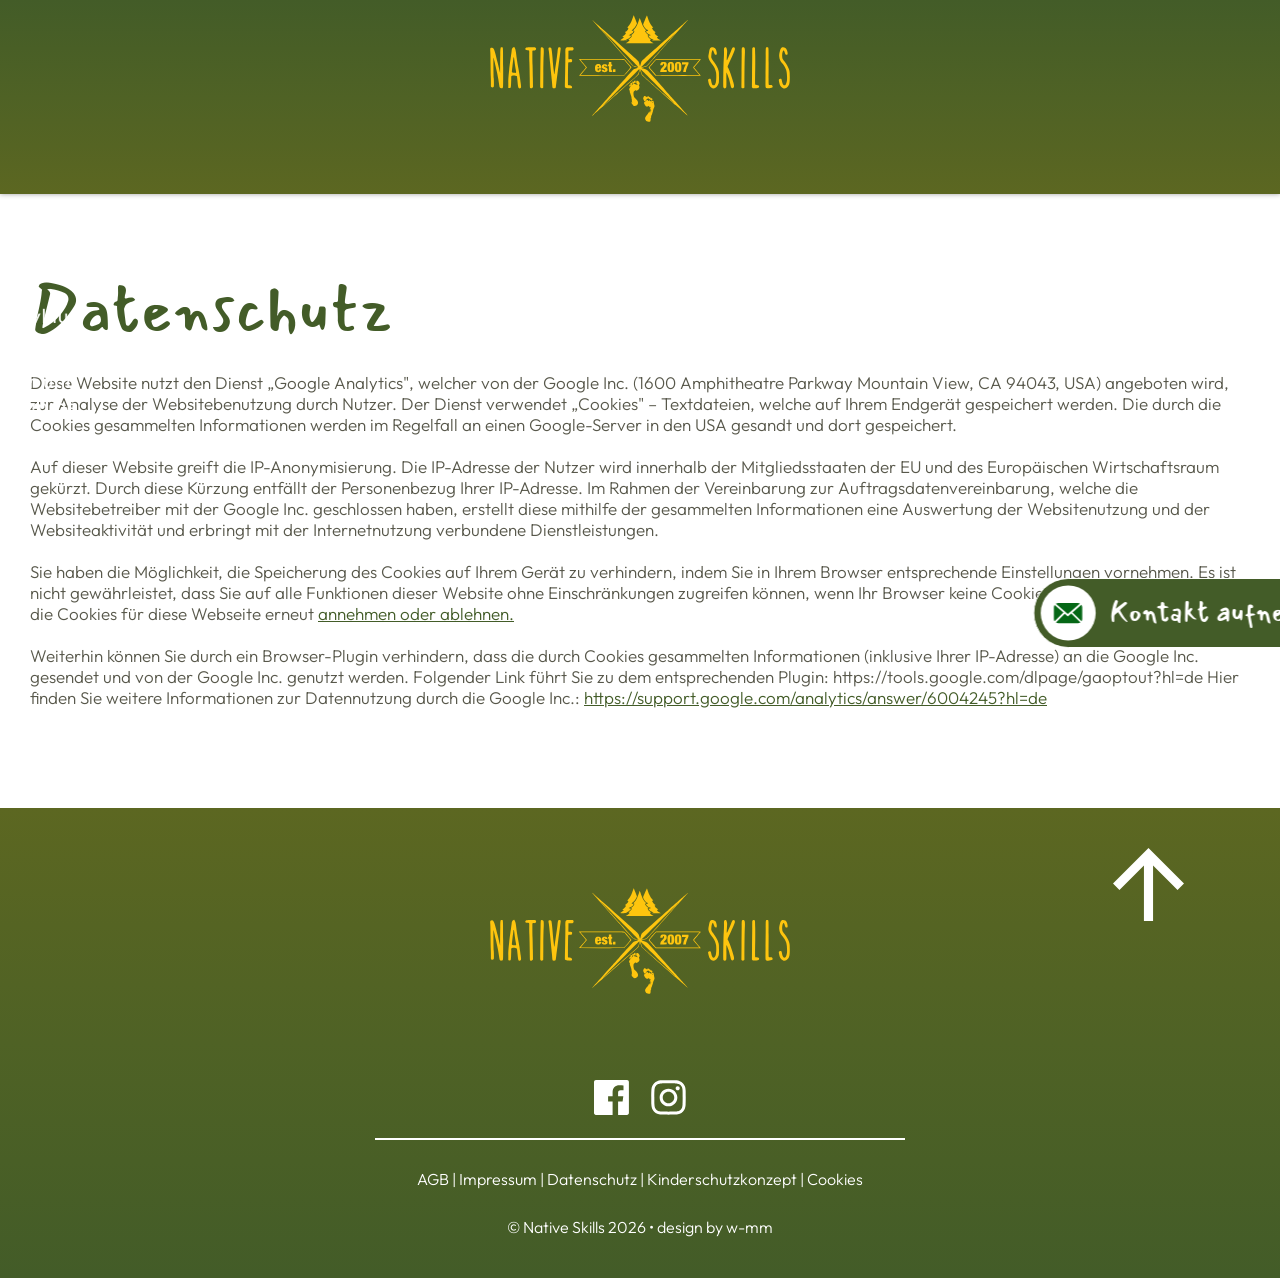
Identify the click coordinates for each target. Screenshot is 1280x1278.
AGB (433, 1179)
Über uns (1067, 147)
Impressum (498, 1179)
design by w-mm (715, 1227)
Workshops (325, 147)
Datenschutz (592, 1179)
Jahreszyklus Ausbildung (495, 147)
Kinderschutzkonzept (722, 1179)
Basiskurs (214, 147)
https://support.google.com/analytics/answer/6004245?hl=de (815, 697)
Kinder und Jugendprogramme (743, 147)
